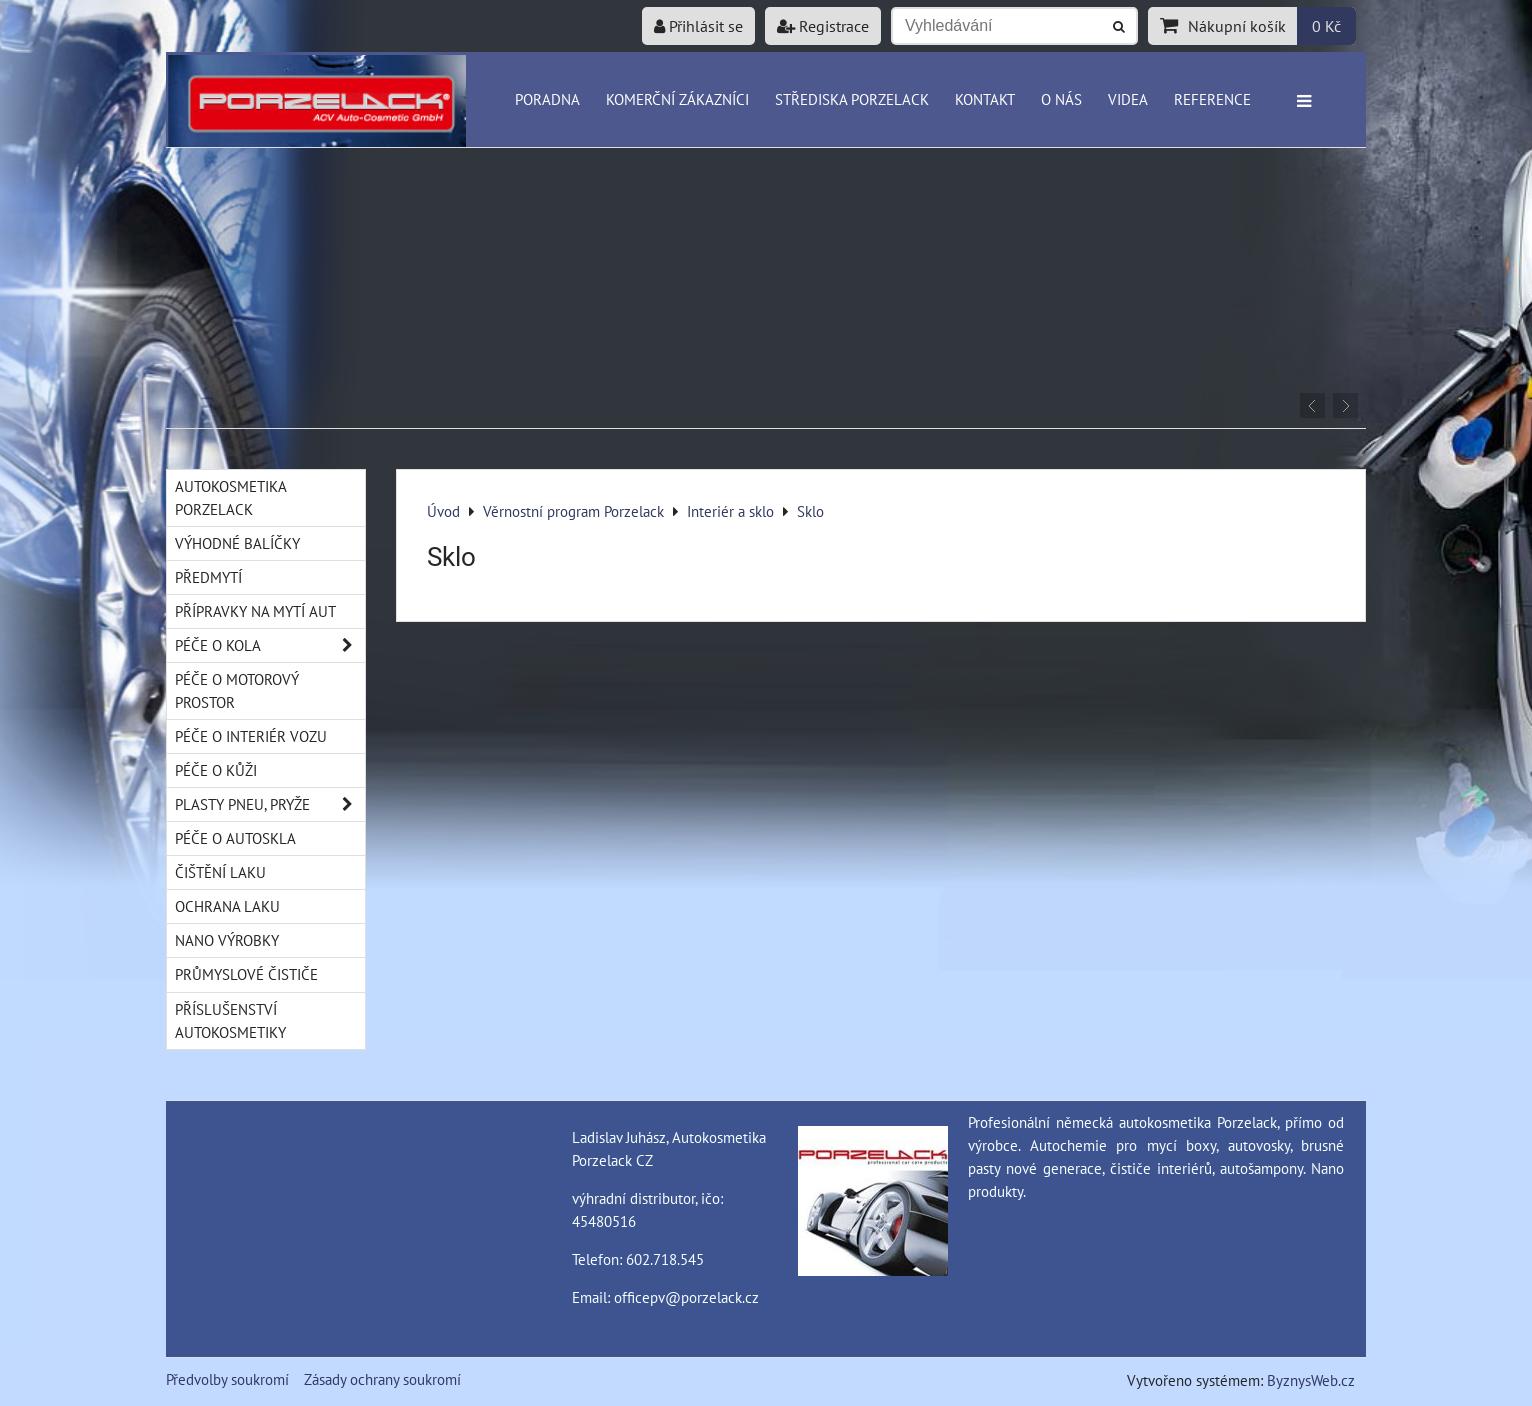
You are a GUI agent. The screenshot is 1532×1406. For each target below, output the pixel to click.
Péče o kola (270, 645)
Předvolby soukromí (227, 1379)
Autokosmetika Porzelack (231, 497)
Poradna (547, 99)
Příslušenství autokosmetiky (230, 1020)
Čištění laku (220, 872)
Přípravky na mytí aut (255, 611)
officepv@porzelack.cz (686, 1297)
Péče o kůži (216, 770)
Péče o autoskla (235, 838)
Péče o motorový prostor (237, 690)
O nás (1061, 99)
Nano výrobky (227, 940)
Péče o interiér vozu (251, 736)
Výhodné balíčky (237, 543)
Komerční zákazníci (677, 99)
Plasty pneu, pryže (270, 804)
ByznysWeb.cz (1311, 1380)
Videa (1128, 99)
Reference (1212, 99)
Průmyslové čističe (246, 974)
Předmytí (208, 577)
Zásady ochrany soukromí (382, 1379)
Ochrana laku (227, 906)
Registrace (823, 26)
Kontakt (985, 99)
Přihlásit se (698, 26)
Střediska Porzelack (852, 99)
